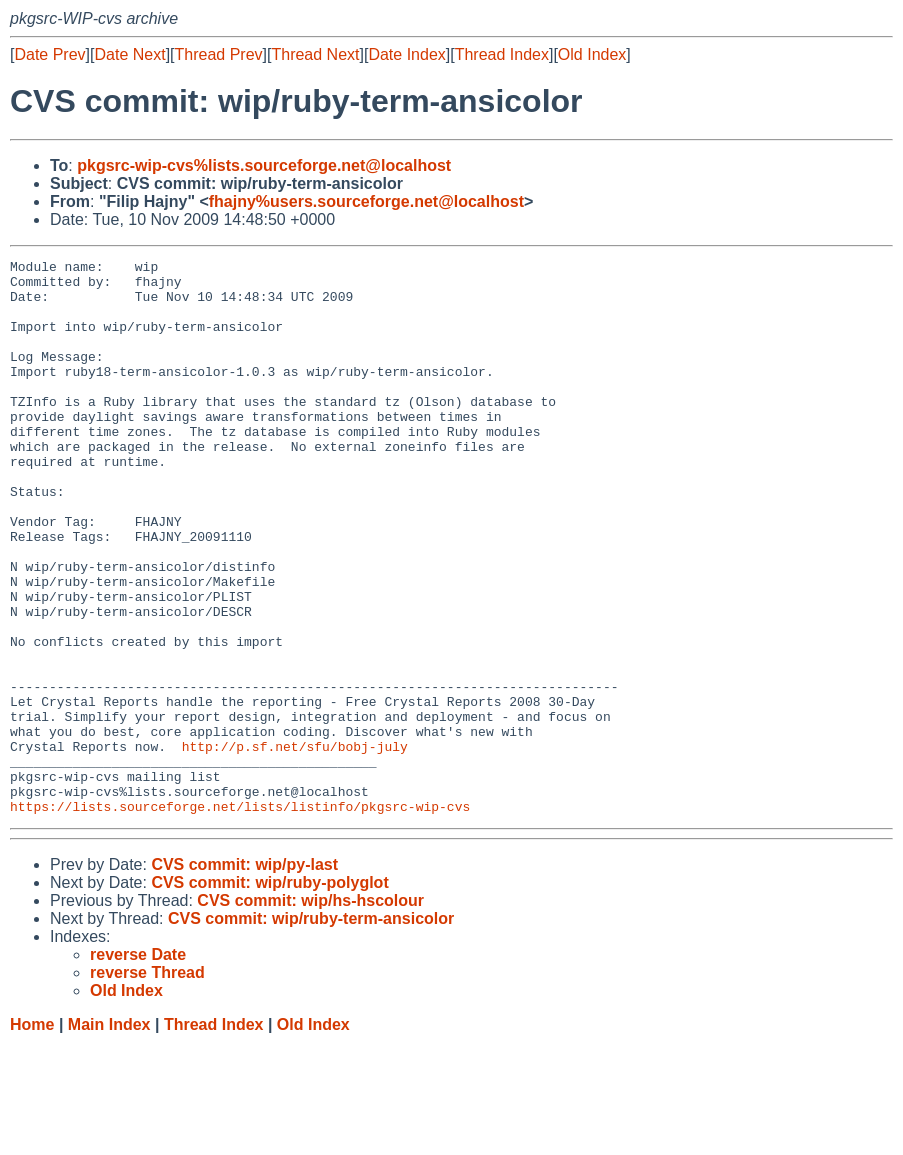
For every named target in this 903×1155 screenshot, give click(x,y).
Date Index (406, 54)
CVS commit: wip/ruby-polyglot (269, 993)
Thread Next (315, 54)
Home (32, 1135)
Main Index (109, 1135)
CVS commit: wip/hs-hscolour (310, 1011)
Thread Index (502, 54)
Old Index (592, 54)
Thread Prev (219, 54)
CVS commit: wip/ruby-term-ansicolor (311, 1029)
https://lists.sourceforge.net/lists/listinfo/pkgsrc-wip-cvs (240, 917)
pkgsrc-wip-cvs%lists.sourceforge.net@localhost (264, 165)
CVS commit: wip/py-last (244, 975)
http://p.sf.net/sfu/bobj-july (295, 845)
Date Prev (49, 54)
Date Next (129, 54)
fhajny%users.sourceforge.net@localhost (366, 201)
